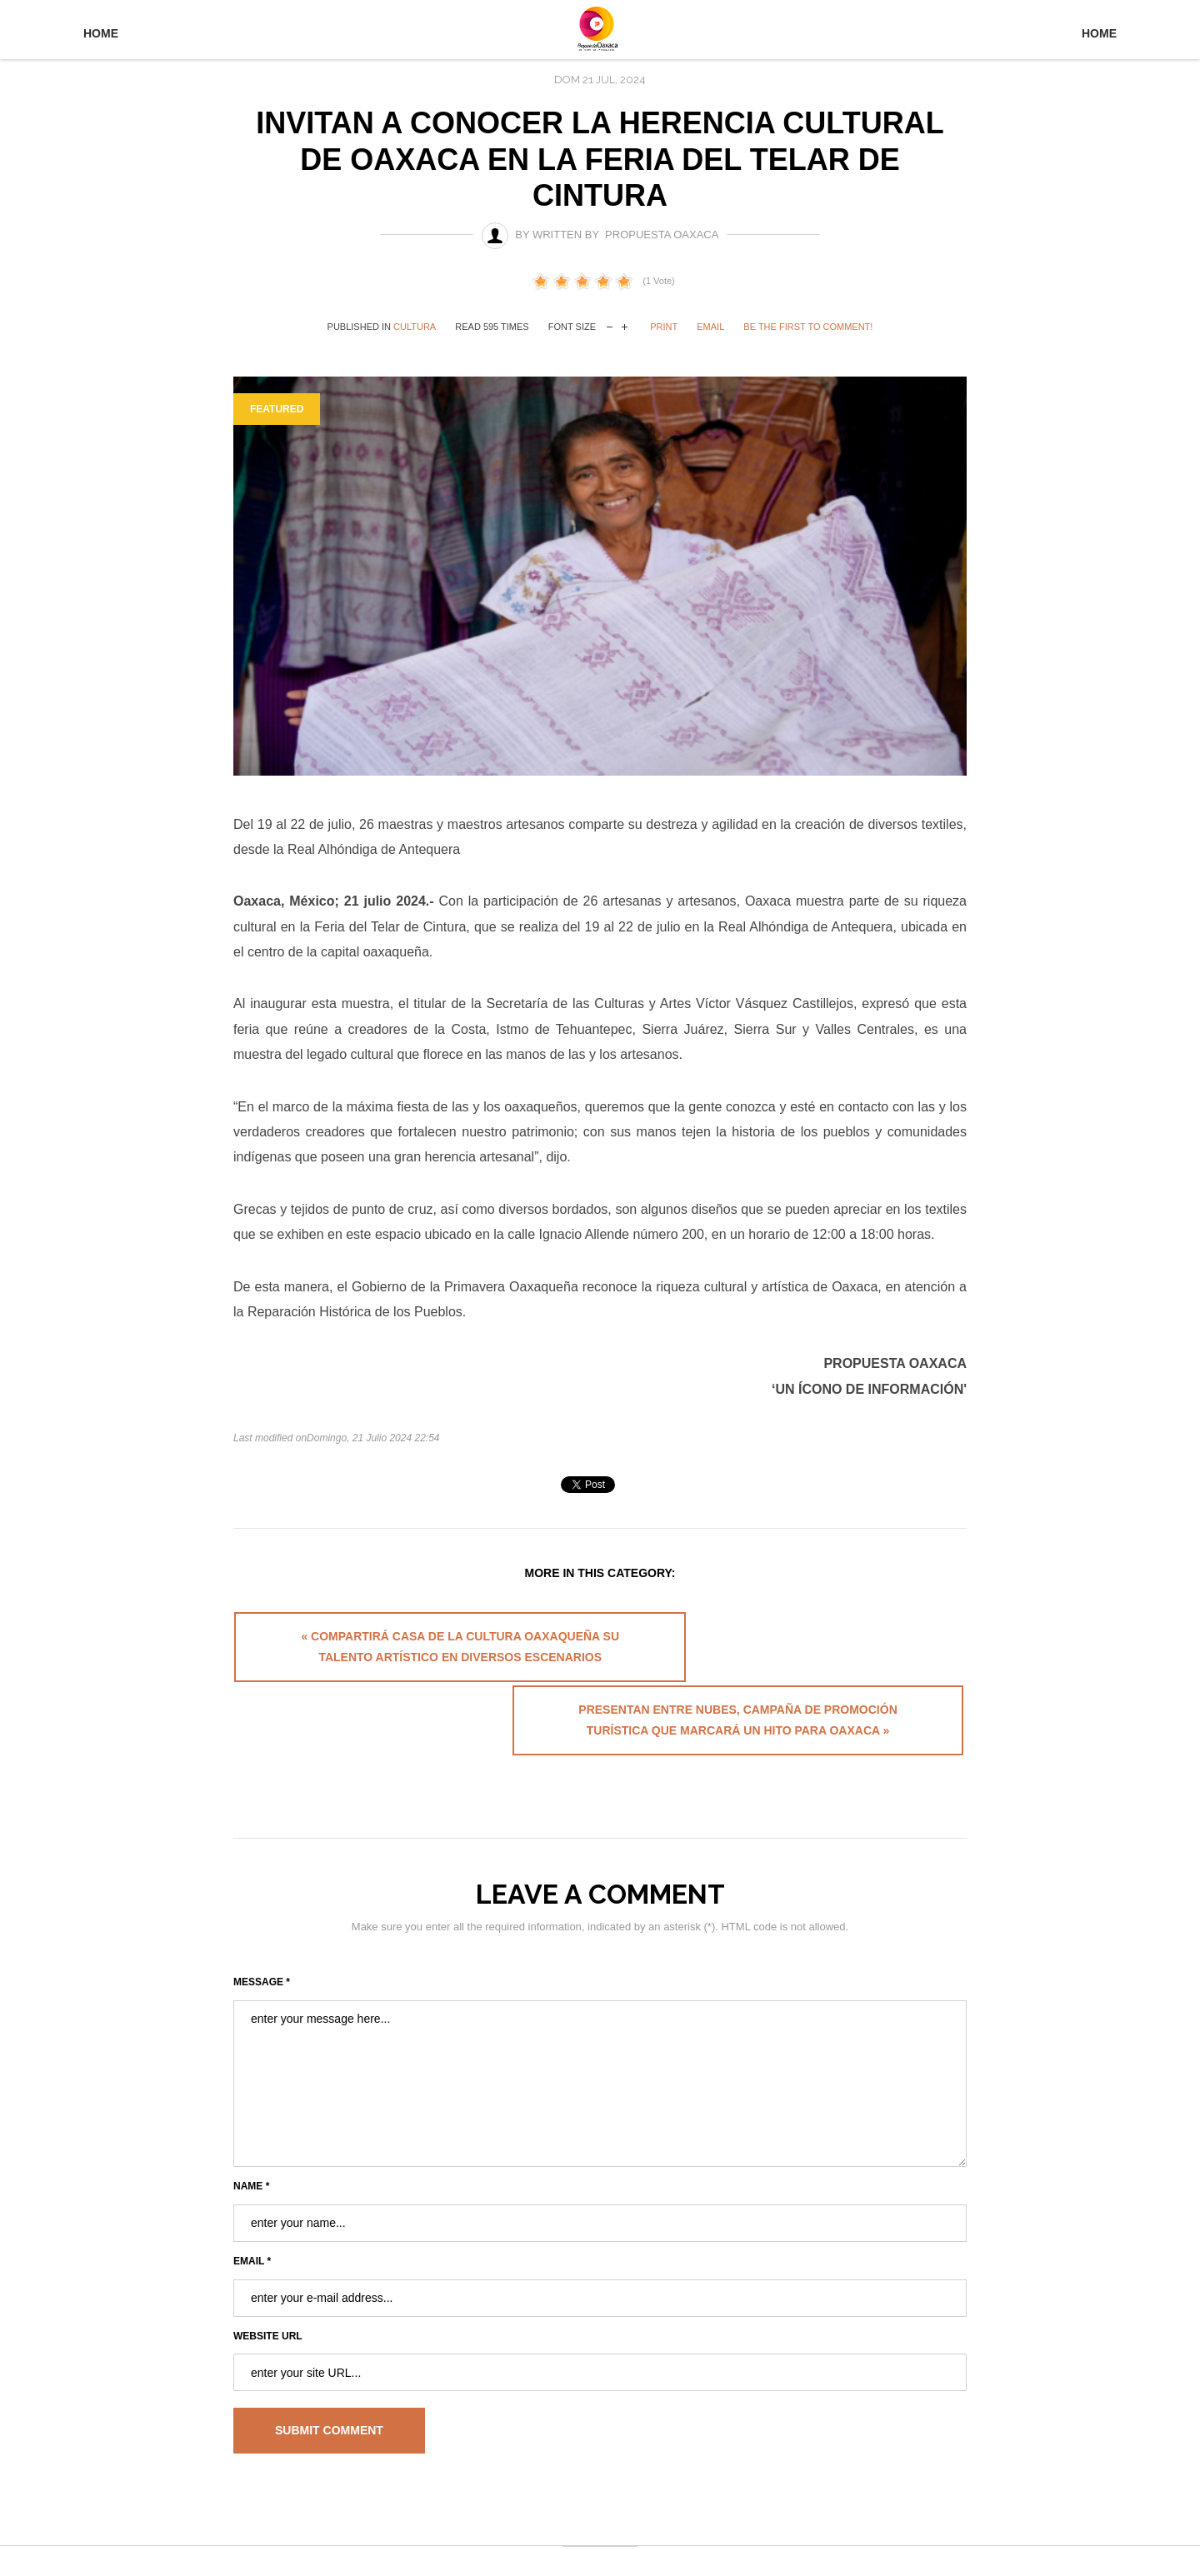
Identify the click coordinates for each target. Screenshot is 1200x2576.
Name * (251, 2132)
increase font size (624, 325)
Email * (252, 2207)
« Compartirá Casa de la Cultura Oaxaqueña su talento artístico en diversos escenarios (411, 1656)
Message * (261, 1928)
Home (100, 33)
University (600, 31)
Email (710, 327)
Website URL (267, 2282)
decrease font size (609, 325)
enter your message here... (600, 2029)
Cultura (414, 327)
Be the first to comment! (807, 327)
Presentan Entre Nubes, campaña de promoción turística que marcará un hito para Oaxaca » (787, 1656)
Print (664, 327)
